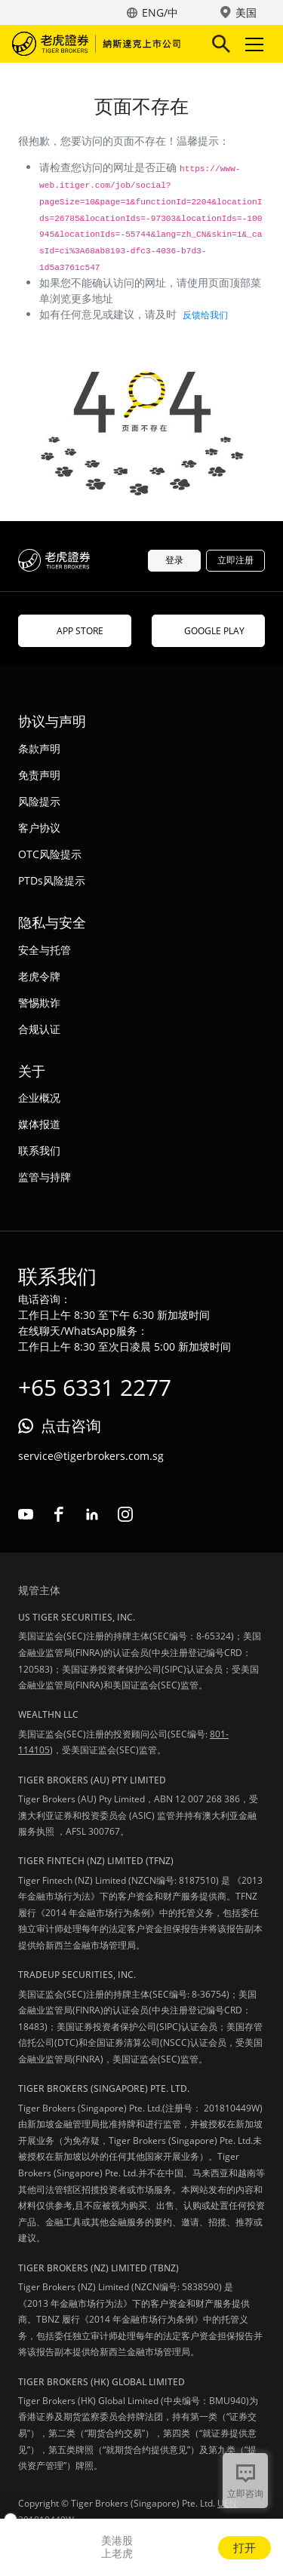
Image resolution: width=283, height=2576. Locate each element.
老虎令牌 (39, 976)
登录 (174, 560)
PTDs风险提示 (51, 880)
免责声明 (39, 775)
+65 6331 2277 (94, 1387)
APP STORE (74, 630)
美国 (246, 12)
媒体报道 (39, 1124)
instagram (125, 1514)
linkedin (92, 1514)
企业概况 (39, 1097)
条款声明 (39, 748)
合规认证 (39, 1029)
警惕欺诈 (39, 1002)
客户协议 (39, 827)
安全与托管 (44, 950)
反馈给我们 (205, 314)
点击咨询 (71, 1425)
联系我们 (39, 1150)
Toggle (252, 44)
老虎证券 (99, 44)
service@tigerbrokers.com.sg (91, 1456)
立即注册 (235, 560)
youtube (25, 1514)
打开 (244, 2547)
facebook (58, 1514)
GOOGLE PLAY (208, 630)
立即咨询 (245, 2493)
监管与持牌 (44, 1177)
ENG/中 (160, 12)
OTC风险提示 (50, 854)
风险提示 (39, 801)
